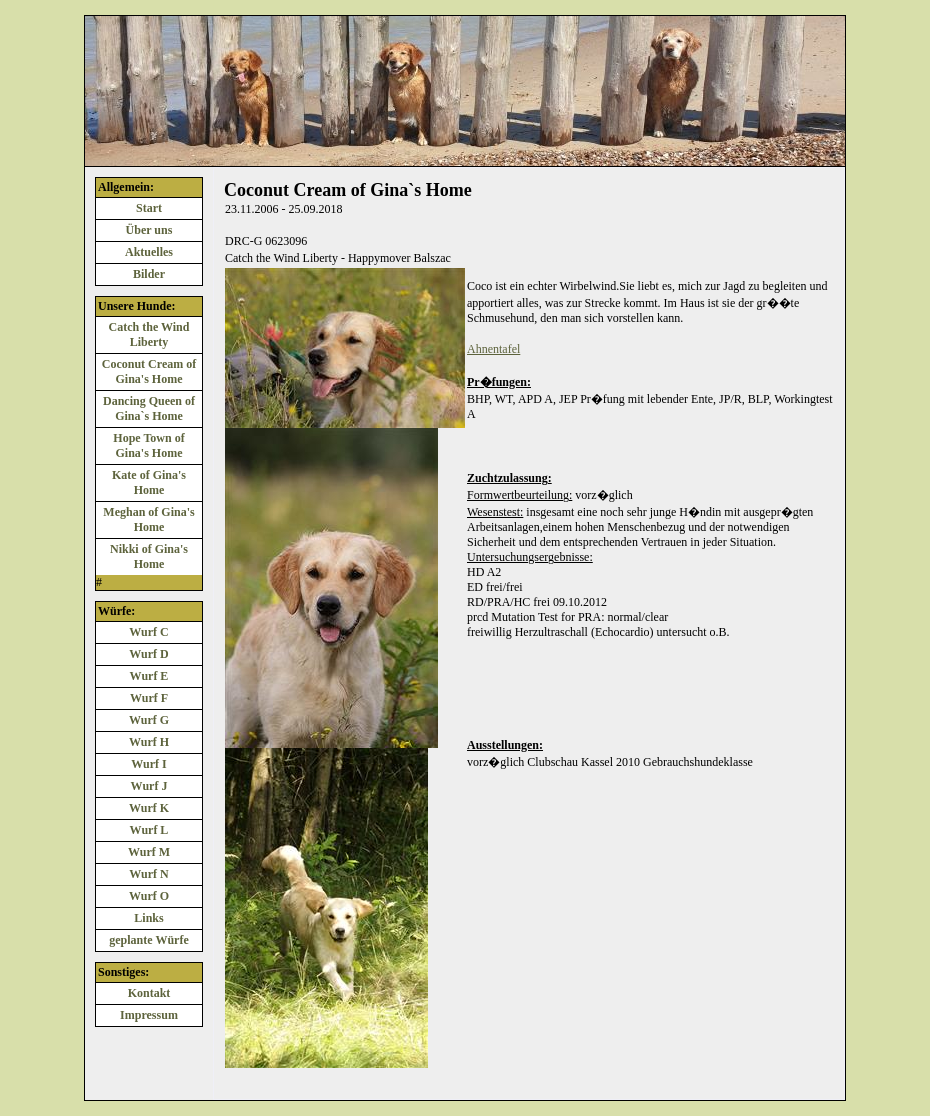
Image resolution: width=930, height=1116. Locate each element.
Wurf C (148, 632)
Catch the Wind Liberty (149, 334)
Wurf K (149, 808)
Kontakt (149, 993)
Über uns (149, 230)
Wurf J (149, 786)
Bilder (149, 274)
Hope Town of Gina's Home (148, 445)
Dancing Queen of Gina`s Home (149, 408)
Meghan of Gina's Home (148, 519)
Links (148, 918)
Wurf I (148, 764)
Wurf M (149, 852)
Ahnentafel (493, 349)
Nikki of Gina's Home (149, 556)
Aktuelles (149, 252)
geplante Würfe (148, 940)
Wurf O (149, 896)
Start (149, 208)
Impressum (149, 1015)
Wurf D (148, 654)
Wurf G (149, 720)
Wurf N (148, 874)
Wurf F (149, 698)
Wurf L (149, 830)
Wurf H (149, 742)
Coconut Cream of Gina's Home (149, 371)
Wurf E (149, 676)
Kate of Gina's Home (149, 482)
